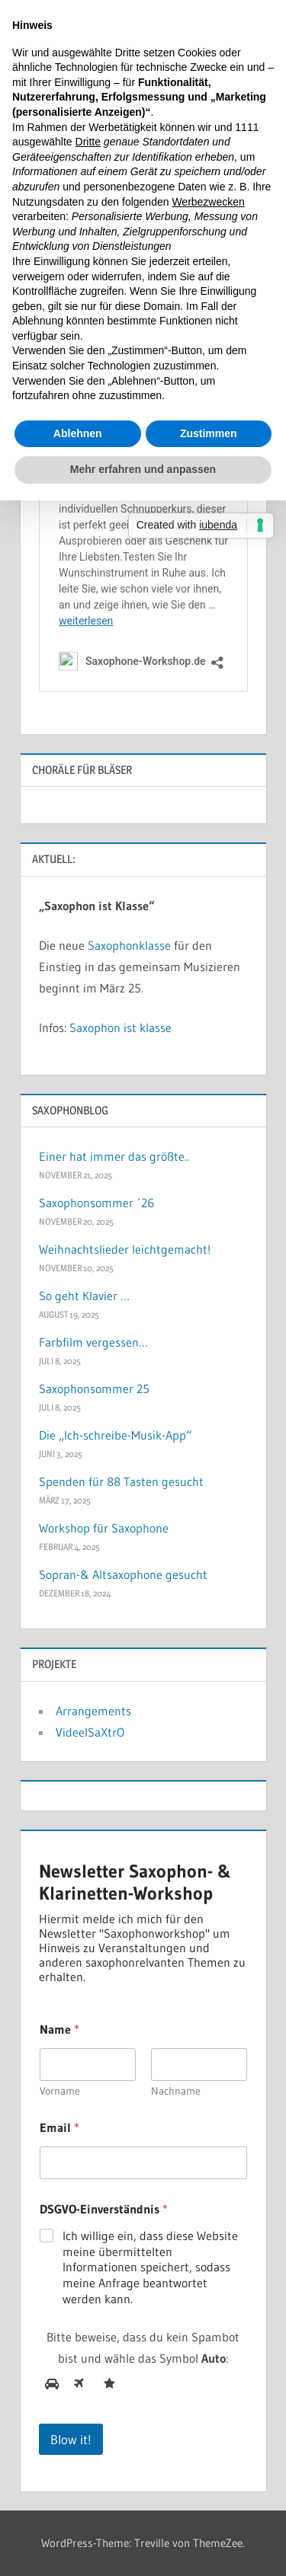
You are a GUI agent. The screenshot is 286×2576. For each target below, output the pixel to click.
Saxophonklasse (129, 945)
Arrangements (93, 1710)
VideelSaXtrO (90, 1732)
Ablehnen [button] (77, 433)
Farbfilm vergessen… (93, 1342)
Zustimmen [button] (208, 433)
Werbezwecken (208, 202)
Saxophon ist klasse (120, 1027)
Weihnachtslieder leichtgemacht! (124, 1249)
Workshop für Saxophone (104, 1528)
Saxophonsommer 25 (94, 1388)
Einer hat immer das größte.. (114, 1156)
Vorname (60, 2091)
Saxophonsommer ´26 (96, 1202)
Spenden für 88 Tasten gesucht (121, 1481)
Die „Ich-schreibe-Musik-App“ (115, 1435)
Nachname (176, 2091)
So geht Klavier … (84, 1295)
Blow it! (71, 2439)
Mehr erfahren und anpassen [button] (143, 469)
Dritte (88, 142)
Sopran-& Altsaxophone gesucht (123, 1574)
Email (59, 2128)
